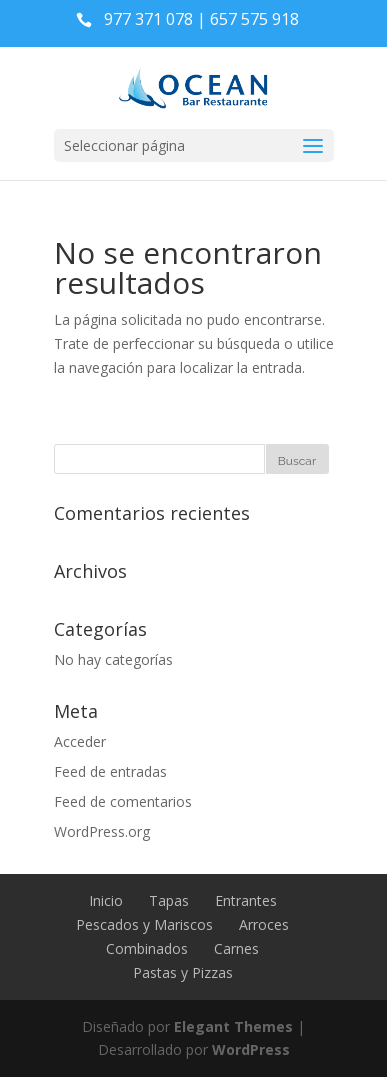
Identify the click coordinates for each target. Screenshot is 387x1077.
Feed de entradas (110, 771)
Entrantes (246, 900)
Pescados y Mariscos (144, 924)
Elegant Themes (233, 1026)
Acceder (80, 741)
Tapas (169, 900)
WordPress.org (102, 831)
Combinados (147, 948)
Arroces (264, 924)
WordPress (251, 1049)
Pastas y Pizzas (183, 972)
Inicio (106, 900)
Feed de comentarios (123, 801)
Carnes (236, 948)
